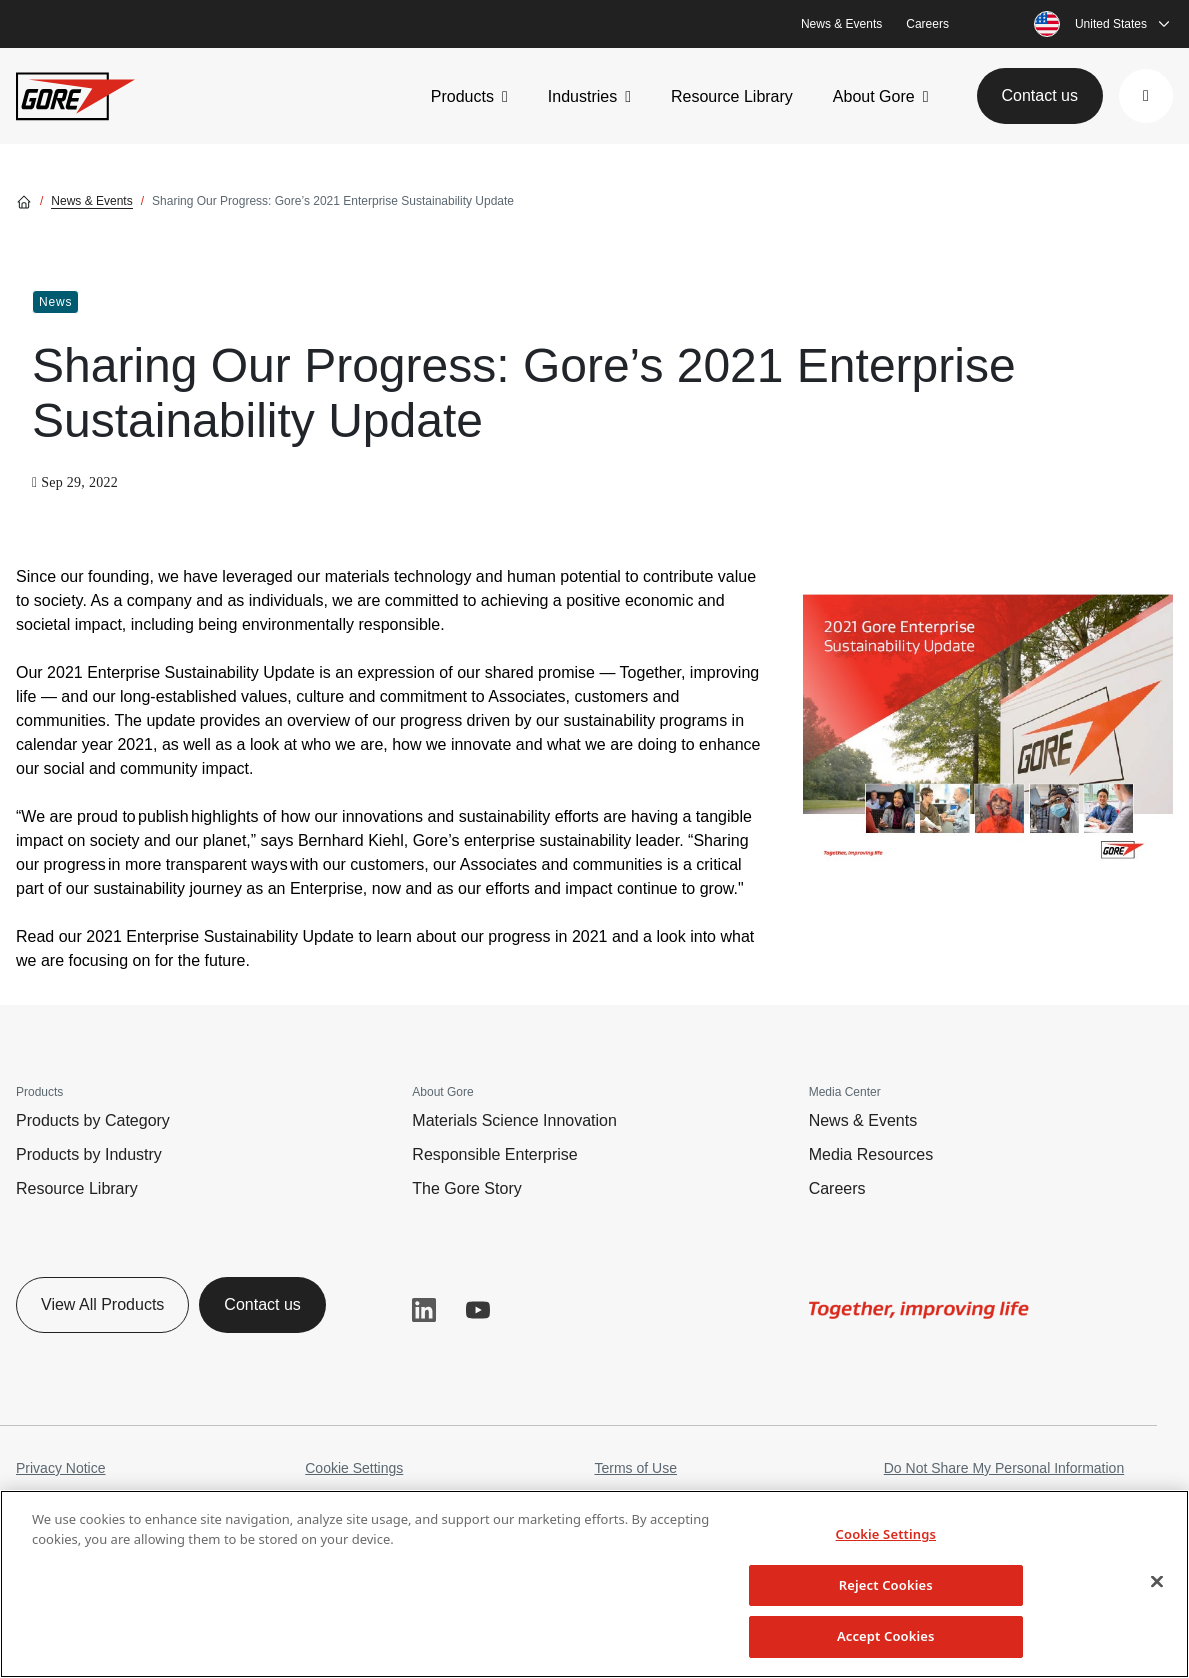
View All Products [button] (102, 1304)
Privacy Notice (60, 1468)
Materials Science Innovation (514, 1120)
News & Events (841, 24)
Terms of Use (636, 1468)
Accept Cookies (886, 1636)
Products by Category (93, 1120)
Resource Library (732, 96)
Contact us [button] (1040, 95)
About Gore (874, 96)
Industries (582, 96)
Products (462, 96)
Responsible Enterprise (494, 1154)
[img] (988, 719)
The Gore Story (466, 1188)
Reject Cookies (886, 1585)
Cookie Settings (354, 1468)
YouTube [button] (478, 1310)
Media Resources (871, 1154)
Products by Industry (89, 1154)
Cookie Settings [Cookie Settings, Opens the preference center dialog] (886, 1534)
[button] (1146, 96)
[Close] (1157, 1582)
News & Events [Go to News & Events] (91, 201)
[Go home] (24, 201)
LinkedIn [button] (424, 1310)
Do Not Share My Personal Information (1004, 1468)
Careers (927, 24)
